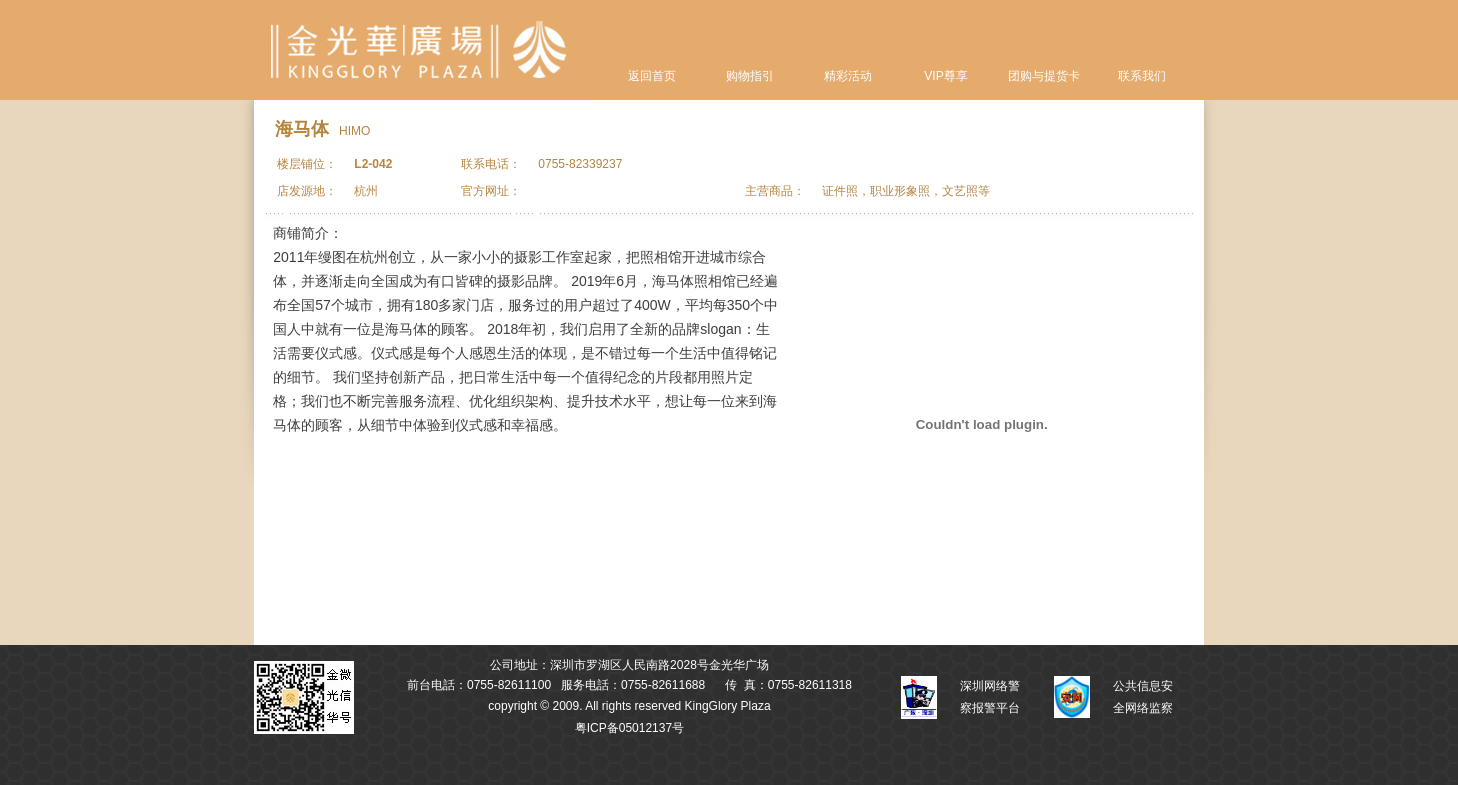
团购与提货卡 (1044, 76)
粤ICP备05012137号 (629, 728)
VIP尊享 (945, 76)
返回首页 (652, 76)
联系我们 (1142, 76)
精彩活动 (848, 76)
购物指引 (750, 76)
